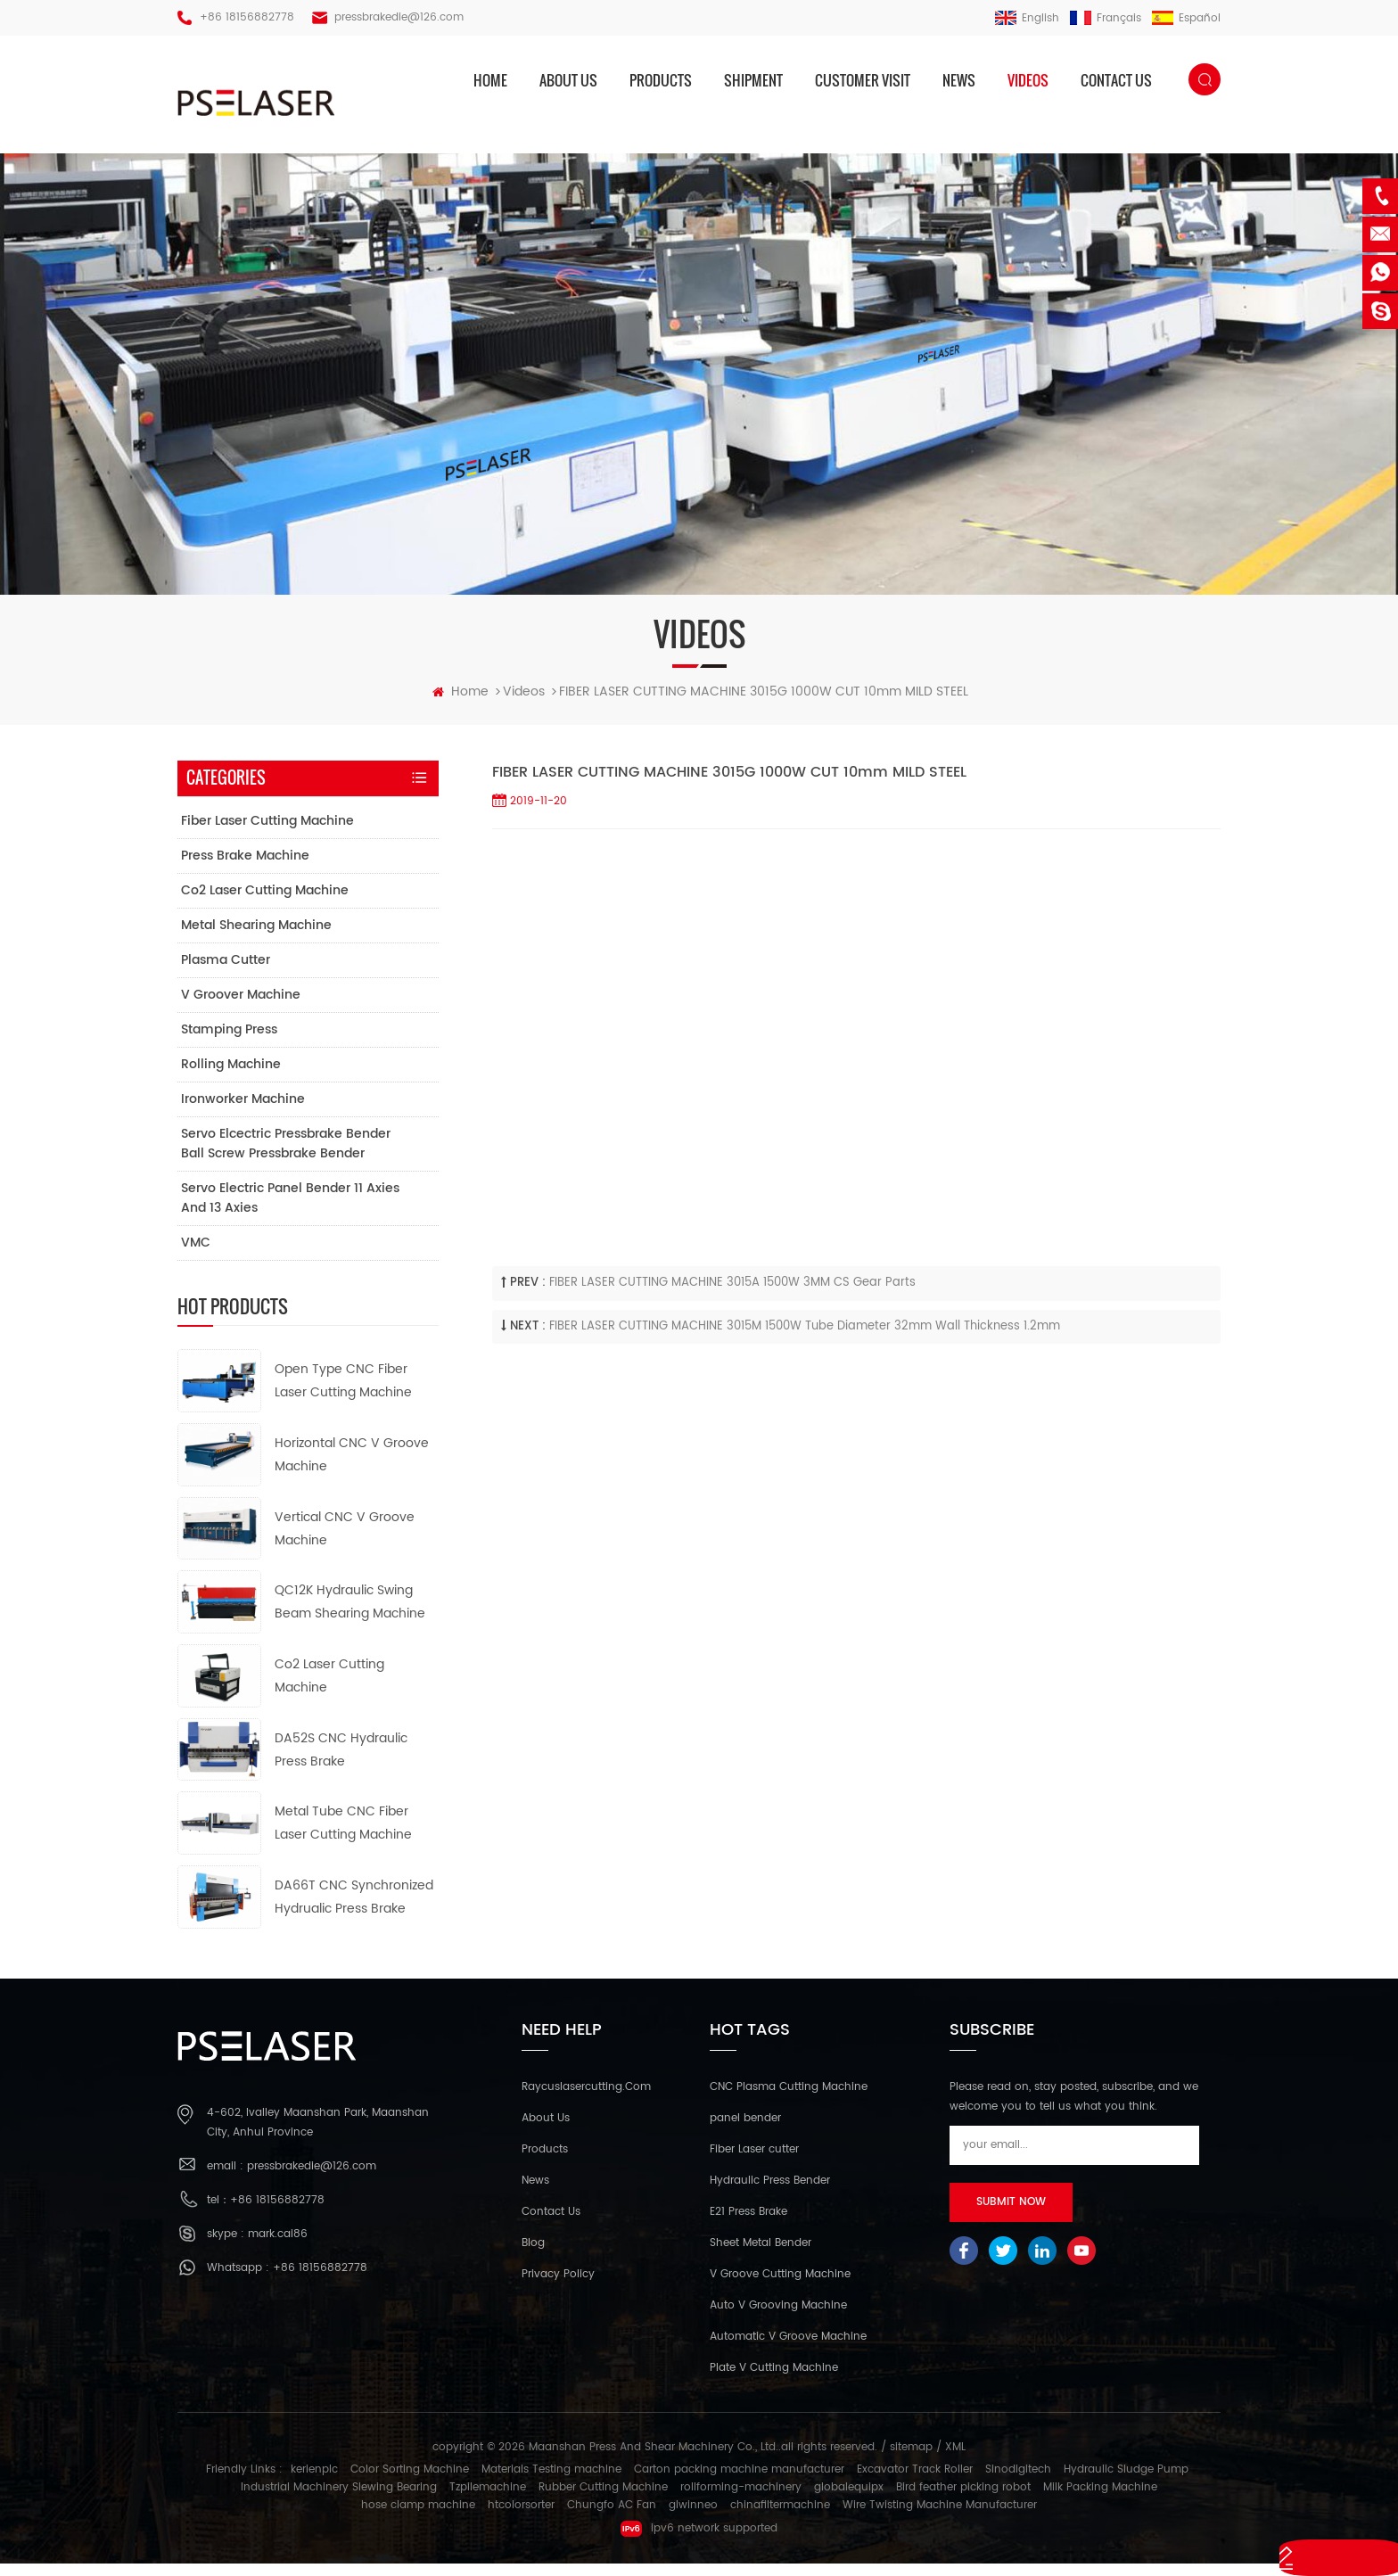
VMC (195, 1256)
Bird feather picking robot (963, 2499)
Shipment (753, 80)
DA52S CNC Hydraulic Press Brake (341, 1762)
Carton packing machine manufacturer (739, 2482)
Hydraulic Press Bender (770, 2193)
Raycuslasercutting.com (586, 2100)
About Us (546, 2131)
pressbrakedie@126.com (399, 17)
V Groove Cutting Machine (780, 2287)
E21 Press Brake (748, 2225)
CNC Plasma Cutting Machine (789, 2100)
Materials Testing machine (551, 2482)
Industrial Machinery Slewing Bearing (339, 2499)
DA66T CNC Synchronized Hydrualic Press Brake (354, 1910)
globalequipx (849, 2499)
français (1105, 18)
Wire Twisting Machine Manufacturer (940, 2517)
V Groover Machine (240, 1008)
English (1027, 18)
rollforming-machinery (741, 2499)
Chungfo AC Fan (611, 2517)
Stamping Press (229, 1043)
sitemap (911, 2460)
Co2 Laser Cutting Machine (265, 903)
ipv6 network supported (699, 2541)
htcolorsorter (521, 2517)
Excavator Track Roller (915, 2482)
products (660, 80)
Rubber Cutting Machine (603, 2499)
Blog (533, 2256)
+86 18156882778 (247, 17)
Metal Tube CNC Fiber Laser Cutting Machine (343, 1836)
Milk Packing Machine (1100, 2499)
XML (955, 2460)
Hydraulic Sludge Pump (1126, 2482)
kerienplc (314, 2482)
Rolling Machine (231, 1077)
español (1186, 18)
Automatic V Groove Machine (788, 2349)
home (490, 80)
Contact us (1116, 80)
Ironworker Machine (243, 1112)
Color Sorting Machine (409, 2482)
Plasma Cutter (225, 973)
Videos (1027, 80)
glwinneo (693, 2517)
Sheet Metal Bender (760, 2256)
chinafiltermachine (780, 2517)
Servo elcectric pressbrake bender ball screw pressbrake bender (286, 1157)
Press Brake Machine (245, 869)
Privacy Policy (558, 2287)
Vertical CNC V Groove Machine (345, 1541)
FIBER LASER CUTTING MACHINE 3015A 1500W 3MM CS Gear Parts (732, 1296)
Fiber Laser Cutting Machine (267, 834)
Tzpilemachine (487, 2499)
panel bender (745, 2131)
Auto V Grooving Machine (778, 2318)
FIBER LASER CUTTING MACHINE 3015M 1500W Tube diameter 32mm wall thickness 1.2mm (804, 1339)
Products (545, 2162)
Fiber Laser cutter (754, 2162)
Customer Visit (862, 80)
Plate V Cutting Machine (774, 2381)
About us (568, 80)
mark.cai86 (278, 2246)
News (958, 80)
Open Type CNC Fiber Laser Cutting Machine (343, 1394)
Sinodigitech (1018, 2482)
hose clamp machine (418, 2517)
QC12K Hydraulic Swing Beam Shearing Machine (350, 1615)
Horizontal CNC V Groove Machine (352, 1468)
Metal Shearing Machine (256, 938)
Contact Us (551, 2225)
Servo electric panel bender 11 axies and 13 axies (290, 1211)
